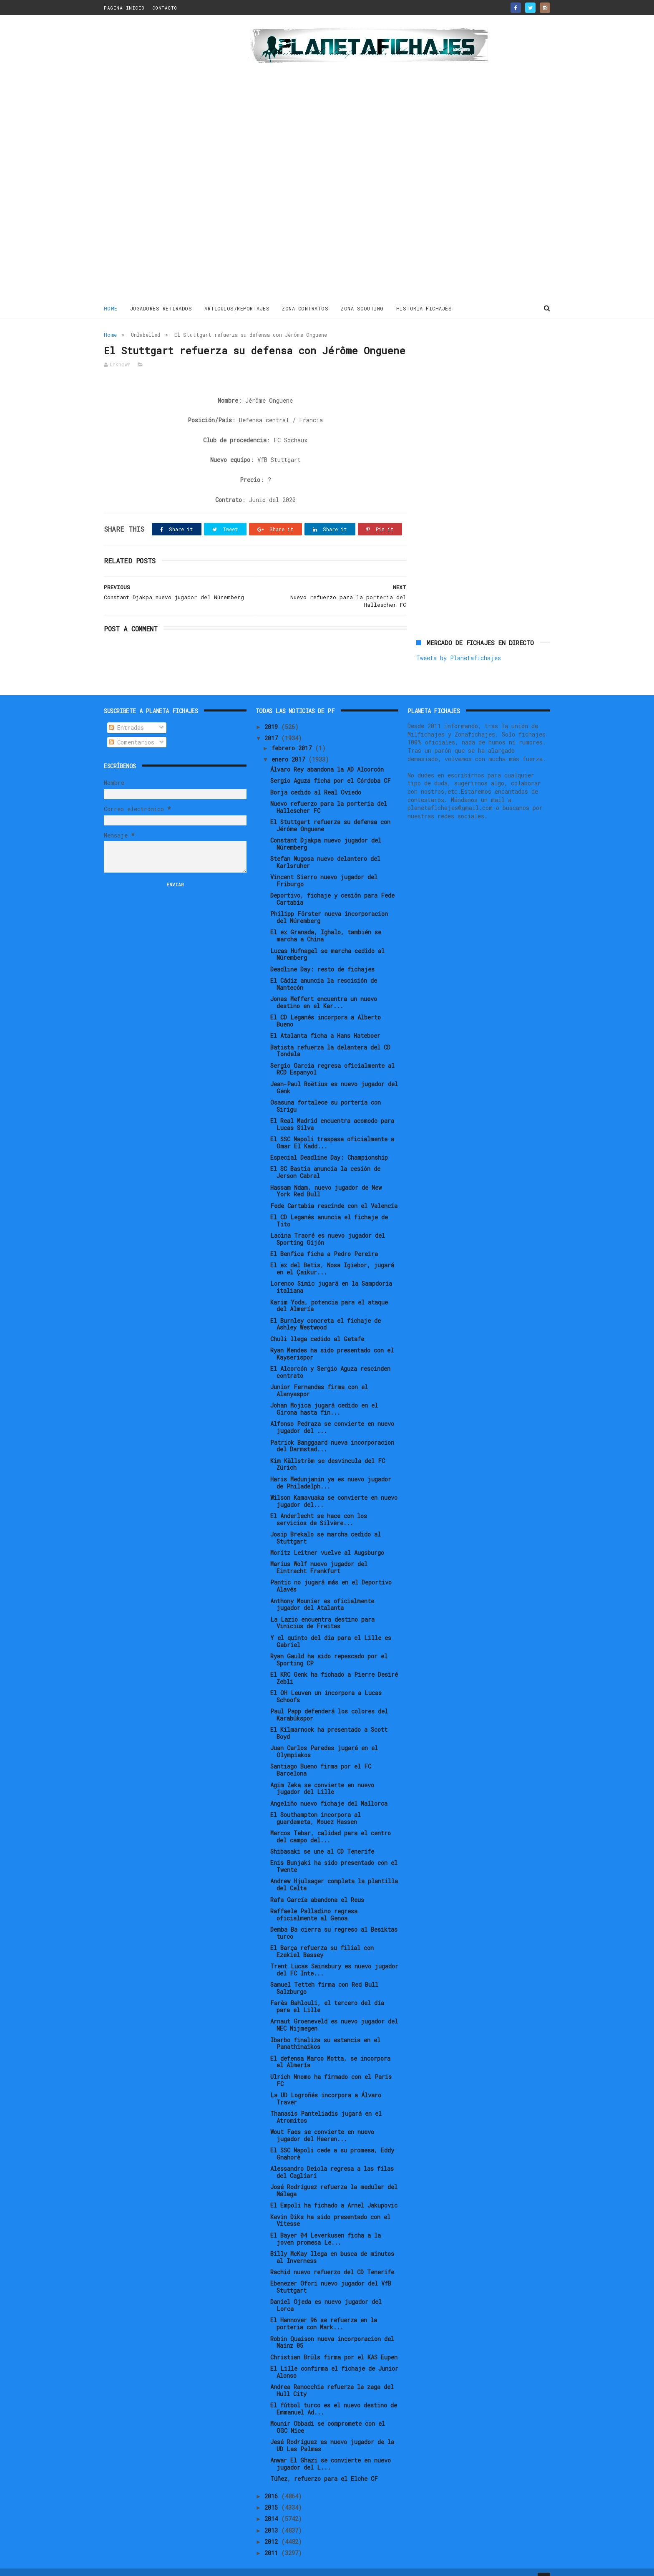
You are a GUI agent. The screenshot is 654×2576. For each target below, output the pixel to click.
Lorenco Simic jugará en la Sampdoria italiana (331, 1274)
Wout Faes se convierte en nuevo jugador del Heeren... (322, 2122)
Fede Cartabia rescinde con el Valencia (333, 1192)
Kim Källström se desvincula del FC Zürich (327, 1450)
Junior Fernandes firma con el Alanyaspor (319, 1377)
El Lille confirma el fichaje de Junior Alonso (334, 2359)
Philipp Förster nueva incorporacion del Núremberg (329, 904)
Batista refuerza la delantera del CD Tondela (330, 1037)
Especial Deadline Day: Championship (329, 1144)
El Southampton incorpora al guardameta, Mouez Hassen (315, 1805)
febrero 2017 (293, 735)
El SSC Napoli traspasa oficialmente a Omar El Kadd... (332, 1129)
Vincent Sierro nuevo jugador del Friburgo (323, 867)
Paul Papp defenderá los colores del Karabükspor (329, 1701)
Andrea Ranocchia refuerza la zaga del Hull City (332, 2377)
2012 (272, 2529)
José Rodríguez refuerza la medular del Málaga (333, 2177)
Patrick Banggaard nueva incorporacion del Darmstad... (332, 1432)
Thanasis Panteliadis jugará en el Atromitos (326, 2104)
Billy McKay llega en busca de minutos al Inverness (332, 2244)
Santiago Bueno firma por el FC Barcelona (320, 1756)
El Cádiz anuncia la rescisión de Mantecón (323, 971)
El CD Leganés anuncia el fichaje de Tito (329, 1207)
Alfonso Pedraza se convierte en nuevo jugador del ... (332, 1414)
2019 (272, 714)
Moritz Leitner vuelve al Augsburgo (327, 1540)
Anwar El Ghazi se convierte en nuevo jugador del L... (330, 2450)
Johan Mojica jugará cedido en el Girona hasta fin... (324, 1395)
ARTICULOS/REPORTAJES (237, 308)
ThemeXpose (152, 2565)
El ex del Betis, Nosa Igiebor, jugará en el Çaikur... (332, 1255)
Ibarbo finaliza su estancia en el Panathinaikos (325, 2030)
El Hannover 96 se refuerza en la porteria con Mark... (323, 2310)
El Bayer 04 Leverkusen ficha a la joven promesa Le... (325, 2225)
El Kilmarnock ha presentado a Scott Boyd (328, 1720)
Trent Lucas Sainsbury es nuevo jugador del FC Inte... (334, 1956)
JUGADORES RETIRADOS (161, 308)
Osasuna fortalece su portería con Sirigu (325, 1092)
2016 (272, 2483)
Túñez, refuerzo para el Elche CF (324, 2466)
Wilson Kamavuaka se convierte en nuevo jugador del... (333, 1488)
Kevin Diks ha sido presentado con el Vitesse (330, 2207)
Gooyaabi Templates (250, 2565)
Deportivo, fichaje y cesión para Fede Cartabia (332, 885)
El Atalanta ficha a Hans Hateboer (325, 1023)
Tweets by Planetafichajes (458, 353)
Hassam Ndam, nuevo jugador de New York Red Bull (326, 1177)
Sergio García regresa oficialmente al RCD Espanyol (332, 1056)
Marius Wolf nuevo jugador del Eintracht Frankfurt (318, 1554)
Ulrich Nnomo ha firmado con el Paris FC (331, 2067)
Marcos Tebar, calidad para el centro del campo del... (330, 1823)
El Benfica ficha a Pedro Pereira (324, 1241)
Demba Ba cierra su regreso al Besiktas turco (333, 1920)
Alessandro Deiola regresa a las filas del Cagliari (332, 2159)
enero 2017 (290, 746)
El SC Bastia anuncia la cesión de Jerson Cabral (325, 1159)
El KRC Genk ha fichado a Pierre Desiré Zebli (334, 1665)
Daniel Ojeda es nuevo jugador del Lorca (326, 2292)
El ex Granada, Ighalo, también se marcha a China (325, 922)
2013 (272, 2517)
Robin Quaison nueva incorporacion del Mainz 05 (332, 2328)
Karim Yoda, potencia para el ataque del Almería (329, 1292)
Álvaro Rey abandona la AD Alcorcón (327, 756)
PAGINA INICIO (124, 8)
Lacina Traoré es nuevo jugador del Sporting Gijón (327, 1226)
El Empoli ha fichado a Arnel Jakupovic (333, 2192)
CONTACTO (164, 8)
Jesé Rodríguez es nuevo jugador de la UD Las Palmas (332, 2432)
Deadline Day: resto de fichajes (322, 956)
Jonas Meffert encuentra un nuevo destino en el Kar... (323, 989)
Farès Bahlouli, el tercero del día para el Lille (327, 1993)
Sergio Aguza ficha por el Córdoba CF (330, 768)
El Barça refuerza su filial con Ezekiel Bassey (322, 1938)
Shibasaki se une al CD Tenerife (322, 1838)
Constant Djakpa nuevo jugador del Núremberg (325, 830)
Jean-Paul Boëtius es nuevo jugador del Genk (334, 1074)
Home (111, 308)
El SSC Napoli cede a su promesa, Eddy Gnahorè (332, 2140)
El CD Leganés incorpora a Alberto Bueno (325, 1007)
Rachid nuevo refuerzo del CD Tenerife (332, 2259)
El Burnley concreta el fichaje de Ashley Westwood (325, 1311)
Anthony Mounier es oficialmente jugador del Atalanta (322, 1591)
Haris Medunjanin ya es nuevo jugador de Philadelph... (330, 1469)
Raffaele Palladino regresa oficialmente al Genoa (313, 1901)
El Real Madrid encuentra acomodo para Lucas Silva (332, 1111)
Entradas (126, 715)
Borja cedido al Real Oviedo (315, 779)
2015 (272, 2494)
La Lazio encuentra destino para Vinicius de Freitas (322, 1609)
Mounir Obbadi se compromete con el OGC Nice (327, 2414)
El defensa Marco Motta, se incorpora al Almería (330, 2048)
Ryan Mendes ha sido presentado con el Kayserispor (332, 1340)
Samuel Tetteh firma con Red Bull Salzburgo (324, 1975)
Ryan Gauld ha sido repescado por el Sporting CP (328, 1646)
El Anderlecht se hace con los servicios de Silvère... (318, 1506)
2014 (272, 2506)
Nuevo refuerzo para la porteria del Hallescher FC (328, 794)
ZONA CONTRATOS (305, 308)
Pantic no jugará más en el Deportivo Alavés (331, 1572)
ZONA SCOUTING (362, 308)
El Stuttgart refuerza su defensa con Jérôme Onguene (330, 812)
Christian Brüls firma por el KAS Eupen (333, 2344)
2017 (272, 725)
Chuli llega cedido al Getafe (317, 1326)
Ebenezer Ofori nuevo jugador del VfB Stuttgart (330, 2273)
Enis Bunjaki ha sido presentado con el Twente (333, 1853)
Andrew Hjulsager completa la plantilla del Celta (334, 1871)
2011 (272, 2540)
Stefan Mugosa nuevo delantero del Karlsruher (325, 849)
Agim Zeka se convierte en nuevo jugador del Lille (322, 1775)
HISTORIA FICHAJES (424, 308)
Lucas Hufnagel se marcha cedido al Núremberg (327, 941)
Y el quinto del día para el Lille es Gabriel (330, 1628)
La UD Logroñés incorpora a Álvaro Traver (325, 2085)
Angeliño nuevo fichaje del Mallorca (328, 1790)
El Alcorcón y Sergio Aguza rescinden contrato (330, 1359)
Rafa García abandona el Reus (317, 1886)
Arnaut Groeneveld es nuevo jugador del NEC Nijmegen (334, 2011)
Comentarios (131, 729)
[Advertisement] (163, 160)
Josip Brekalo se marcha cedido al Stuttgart (325, 1524)
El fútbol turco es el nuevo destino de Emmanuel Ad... (333, 2395)
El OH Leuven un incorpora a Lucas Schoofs (326, 1683)
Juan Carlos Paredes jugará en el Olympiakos (324, 1738)
